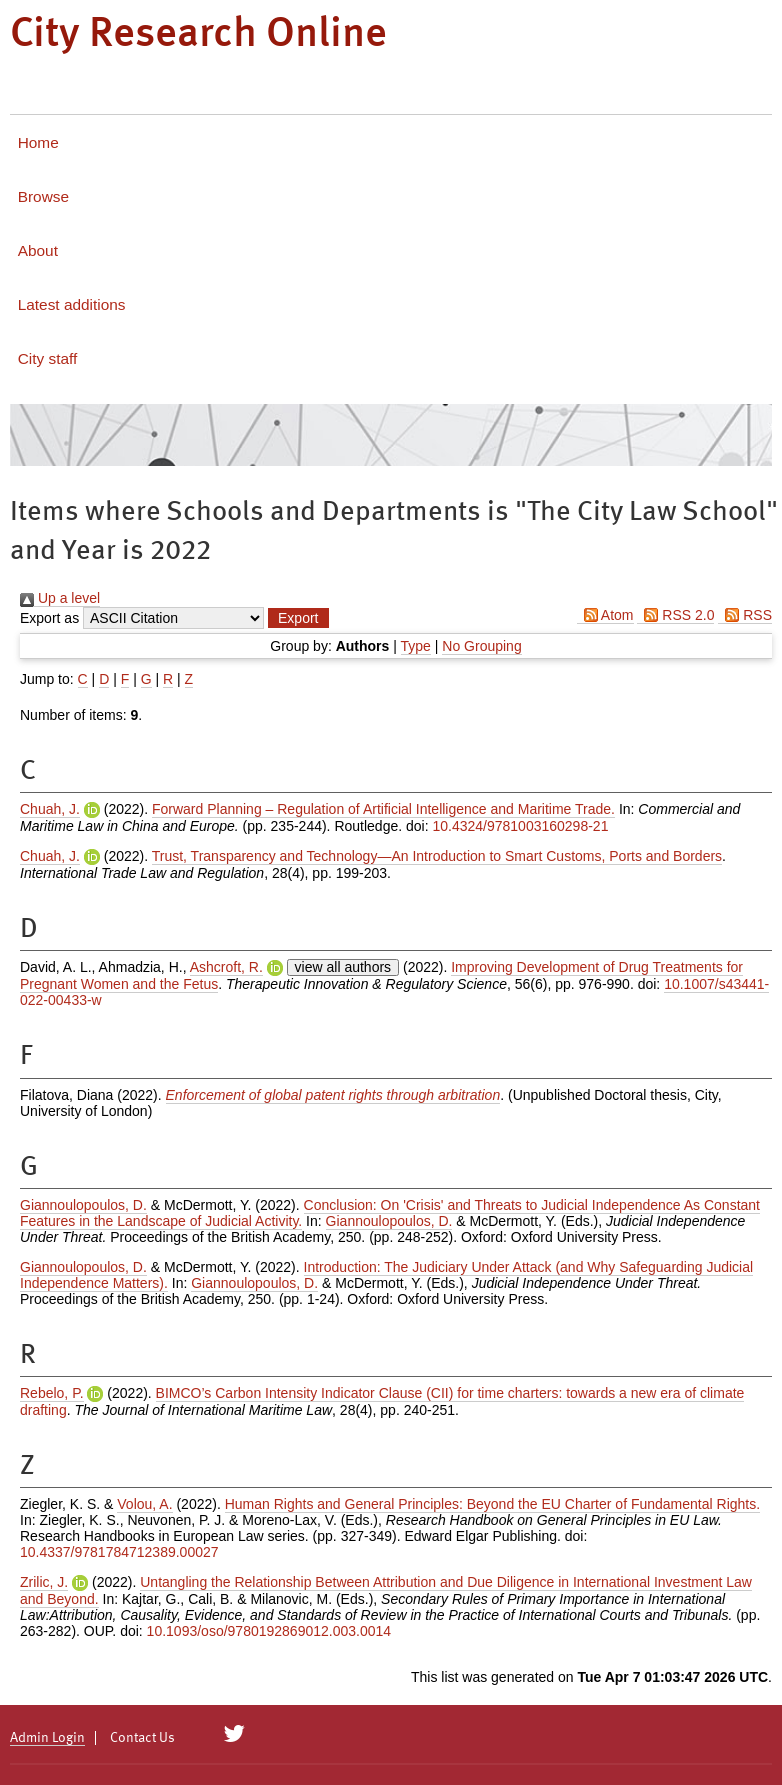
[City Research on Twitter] (234, 1734)
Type (416, 646)
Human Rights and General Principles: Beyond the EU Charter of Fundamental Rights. (492, 1504)
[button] (298, 618)
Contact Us (142, 1738)
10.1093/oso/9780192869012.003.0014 (269, 1631)
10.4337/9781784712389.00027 (119, 1552)
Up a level (60, 598)
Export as (49, 618)
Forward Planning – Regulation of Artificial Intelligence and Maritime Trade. (383, 809)
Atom (605, 615)
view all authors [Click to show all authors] (343, 967)
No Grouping (481, 646)
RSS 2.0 (675, 615)
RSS (745, 615)
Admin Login (47, 1738)
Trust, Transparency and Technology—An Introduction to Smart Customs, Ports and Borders (437, 856)
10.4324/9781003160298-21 (520, 826)
